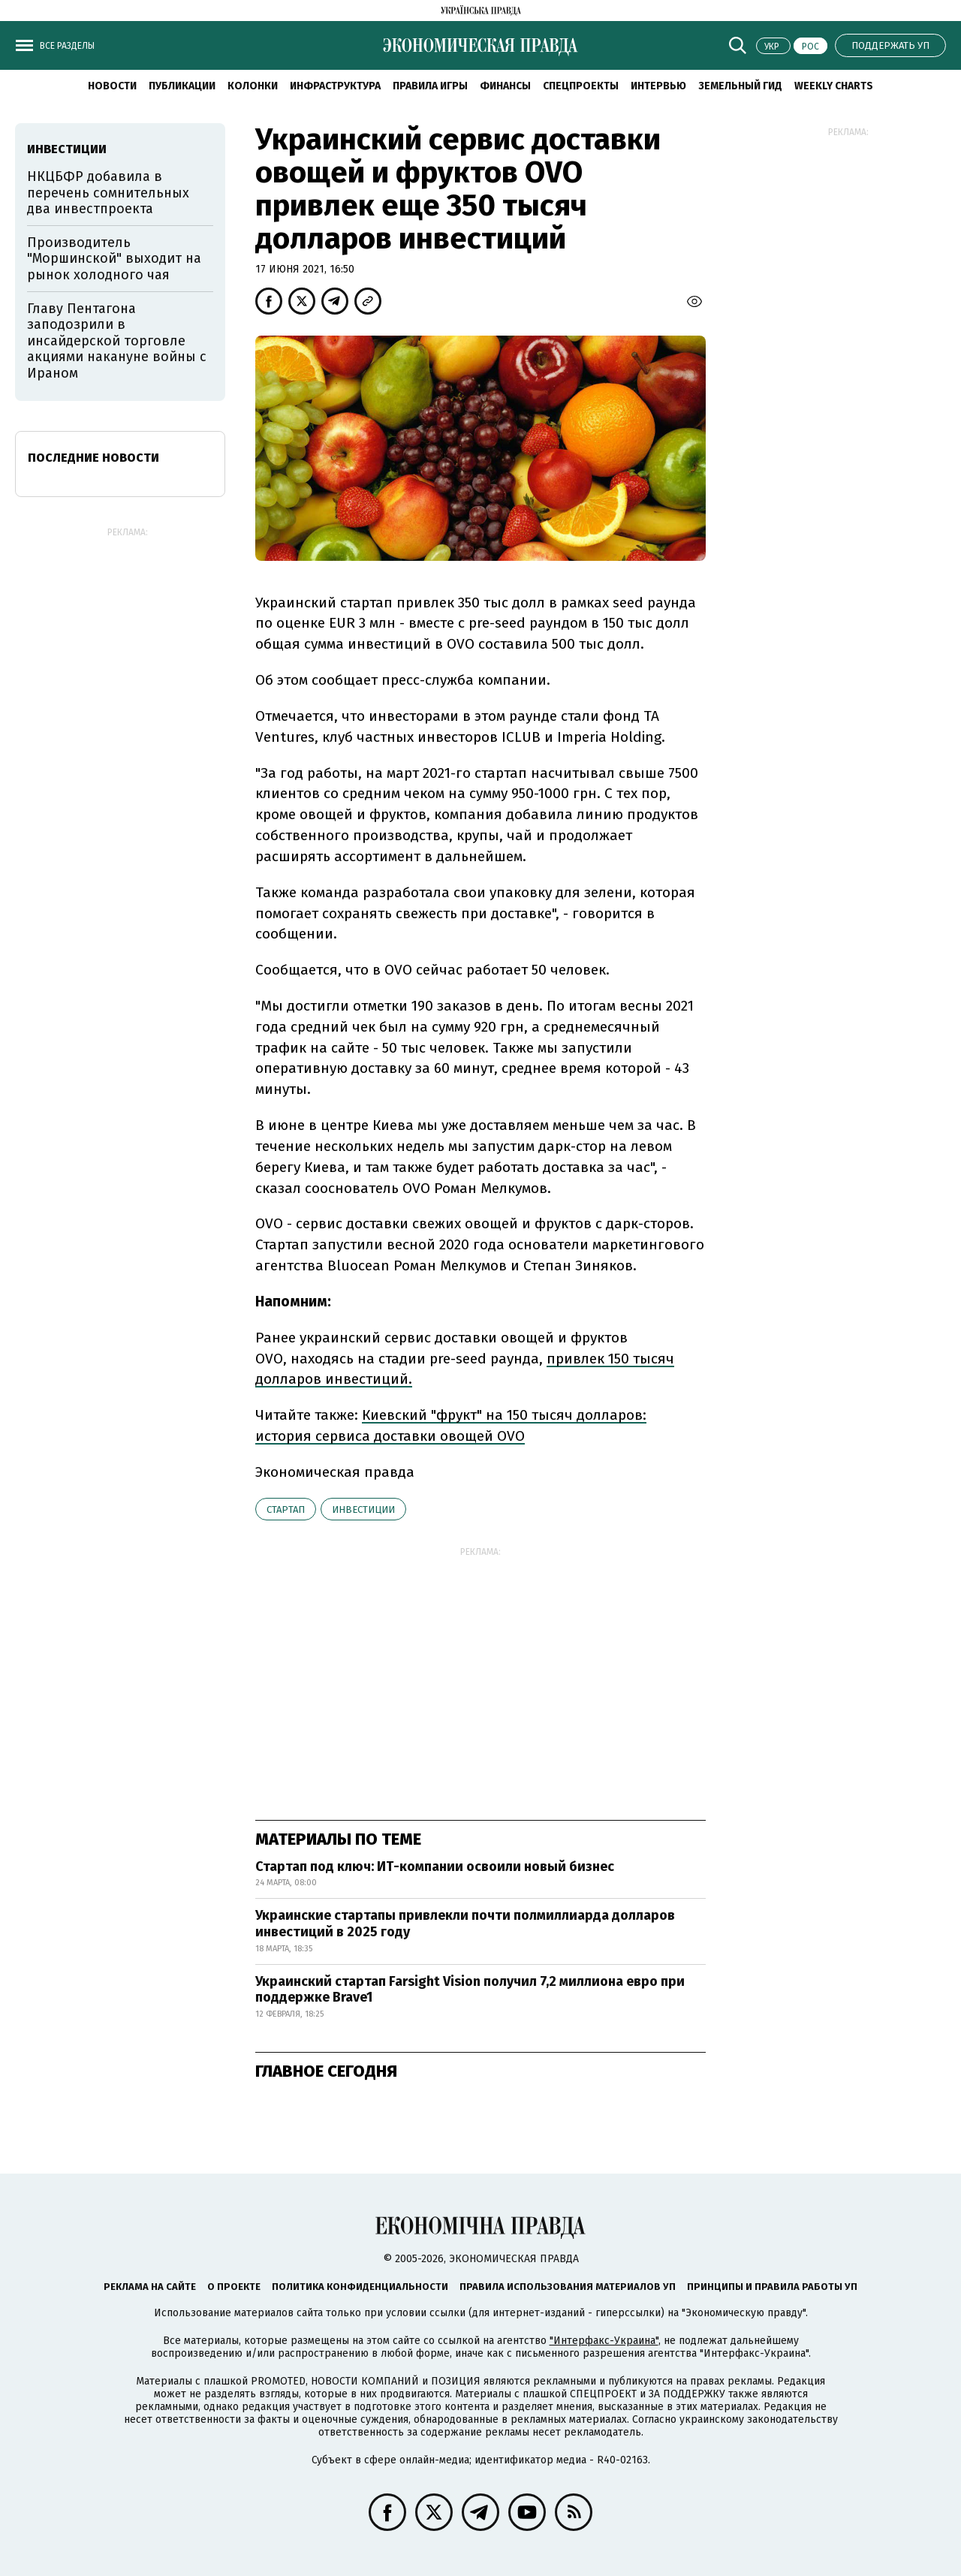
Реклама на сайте (150, 2286)
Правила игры (430, 86)
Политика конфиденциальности (360, 2286)
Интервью (658, 86)
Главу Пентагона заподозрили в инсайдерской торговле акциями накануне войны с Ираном (116, 340)
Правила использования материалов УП (567, 2286)
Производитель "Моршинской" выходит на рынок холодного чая (114, 258)
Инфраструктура (335, 86)
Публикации (182, 86)
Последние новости (93, 457)
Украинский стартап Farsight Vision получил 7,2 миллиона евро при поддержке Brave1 (470, 1989)
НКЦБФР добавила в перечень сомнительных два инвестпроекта (108, 192)
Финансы (505, 86)
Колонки (252, 86)
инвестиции (363, 1509)
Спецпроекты (581, 86)
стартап (286, 1509)
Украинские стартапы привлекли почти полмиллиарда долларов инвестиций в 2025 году (465, 1923)
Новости (112, 86)
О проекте (234, 2286)
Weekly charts (833, 86)
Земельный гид (740, 86)
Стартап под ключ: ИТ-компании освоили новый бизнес (434, 1866)
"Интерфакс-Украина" (604, 2340)
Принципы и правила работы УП (772, 2286)
